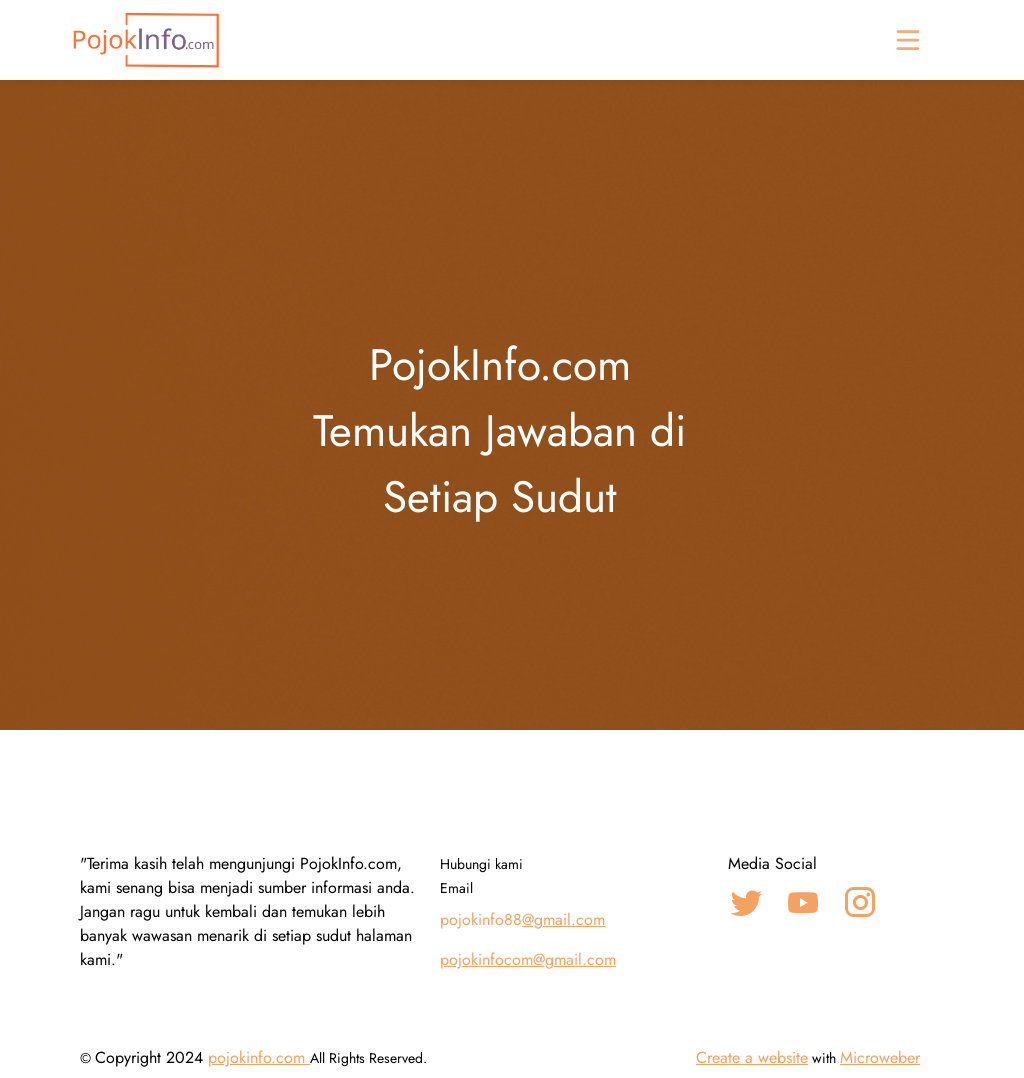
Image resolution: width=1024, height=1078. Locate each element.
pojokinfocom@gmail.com (528, 959)
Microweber (880, 1057)
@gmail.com (563, 919)
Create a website (752, 1057)
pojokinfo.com (259, 1057)
